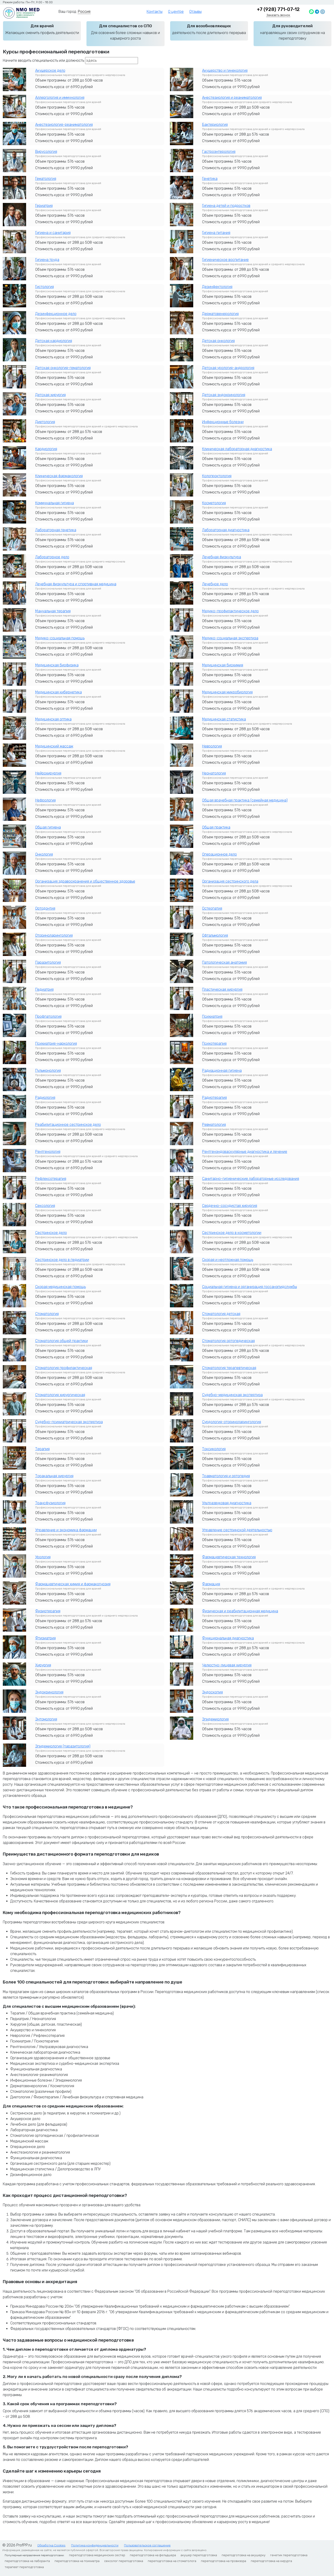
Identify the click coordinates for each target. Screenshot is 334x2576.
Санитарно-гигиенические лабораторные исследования (250, 1178)
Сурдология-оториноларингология (231, 1422)
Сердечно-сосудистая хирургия (229, 1205)
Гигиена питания (216, 232)
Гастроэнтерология (218, 151)
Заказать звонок (278, 15)
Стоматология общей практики (61, 1341)
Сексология (45, 1205)
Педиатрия (44, 989)
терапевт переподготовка (24, 2567)
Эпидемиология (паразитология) (62, 1746)
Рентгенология (47, 1151)
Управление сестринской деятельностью (237, 1530)
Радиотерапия (214, 1097)
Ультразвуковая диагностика (226, 1503)
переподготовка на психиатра (77, 2561)
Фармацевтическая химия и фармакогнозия (72, 1584)
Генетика (209, 178)
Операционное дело (219, 854)
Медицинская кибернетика (58, 692)
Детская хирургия (50, 395)
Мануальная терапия (53, 611)
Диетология (45, 422)
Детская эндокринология (223, 395)
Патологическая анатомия (224, 962)
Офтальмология (215, 935)
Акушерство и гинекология (225, 70)
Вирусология (46, 151)
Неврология (212, 746)
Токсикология (214, 1449)
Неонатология (214, 773)
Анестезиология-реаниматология (64, 124)
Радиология (45, 1097)
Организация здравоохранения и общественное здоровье (85, 881)
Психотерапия (214, 1043)
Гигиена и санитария (53, 232)
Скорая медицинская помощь (60, 1287)
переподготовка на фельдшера (153, 2555)
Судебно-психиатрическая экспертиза (69, 1422)
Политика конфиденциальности (94, 2545)
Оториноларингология (54, 935)
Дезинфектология (217, 286)
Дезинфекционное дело (55, 314)
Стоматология (47, 1314)
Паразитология (48, 962)
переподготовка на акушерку (243, 2555)
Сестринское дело (51, 1232)
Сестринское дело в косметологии (231, 1232)
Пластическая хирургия (222, 989)
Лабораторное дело (52, 557)
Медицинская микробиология (227, 692)
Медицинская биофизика (57, 665)
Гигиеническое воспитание (225, 259)
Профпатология (48, 1016)
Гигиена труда (47, 259)
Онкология (44, 854)
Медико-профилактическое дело (230, 611)
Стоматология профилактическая (63, 1368)
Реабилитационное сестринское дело (68, 1124)
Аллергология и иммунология (59, 97)
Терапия (42, 1449)
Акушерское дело (50, 70)
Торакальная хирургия (54, 1476)
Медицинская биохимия (222, 665)
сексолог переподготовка (123, 2561)
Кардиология (46, 449)
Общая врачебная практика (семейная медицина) (245, 800)
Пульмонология (48, 1070)
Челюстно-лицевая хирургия (226, 1665)
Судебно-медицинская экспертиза (232, 1395)
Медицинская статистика (224, 719)
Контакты (154, 11)
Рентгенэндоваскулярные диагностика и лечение (244, 1151)
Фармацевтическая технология (229, 1557)
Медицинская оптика (53, 719)
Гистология (44, 286)
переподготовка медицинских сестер (97, 2555)
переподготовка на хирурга (271, 2561)
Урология (43, 1557)
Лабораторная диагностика (225, 530)
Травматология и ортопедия (226, 1476)
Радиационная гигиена (222, 1070)
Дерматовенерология (220, 314)
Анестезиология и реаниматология (232, 97)
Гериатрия (44, 205)
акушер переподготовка (199, 2555)
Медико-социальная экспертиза (230, 638)
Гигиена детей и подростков (226, 205)
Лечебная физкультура (221, 557)
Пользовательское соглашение (147, 2545)
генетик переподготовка (288, 2555)
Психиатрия (212, 1016)
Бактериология (215, 124)
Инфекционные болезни (223, 422)
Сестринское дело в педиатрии (62, 1259)
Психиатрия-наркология (56, 1043)
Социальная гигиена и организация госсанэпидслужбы (249, 1287)
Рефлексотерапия (50, 1178)
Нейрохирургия (48, 773)
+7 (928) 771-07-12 (278, 9)
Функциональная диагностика (228, 1638)
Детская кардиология (53, 341)
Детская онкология (218, 341)
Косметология (214, 503)
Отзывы (195, 11)
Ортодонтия (45, 908)
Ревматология (214, 1124)
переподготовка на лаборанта (27, 2561)
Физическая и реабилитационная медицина (240, 1611)
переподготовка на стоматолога (172, 2561)
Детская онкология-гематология (63, 368)
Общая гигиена (48, 827)
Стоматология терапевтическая (229, 1368)
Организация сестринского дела (230, 881)
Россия (84, 11)
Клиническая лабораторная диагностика (237, 449)
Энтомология (46, 1719)
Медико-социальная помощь (60, 638)
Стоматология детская (221, 1314)
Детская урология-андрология (228, 368)
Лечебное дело (215, 584)
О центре (176, 11)
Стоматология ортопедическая (228, 1341)
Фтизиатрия (45, 1638)
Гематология (45, 178)
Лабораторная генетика (55, 530)
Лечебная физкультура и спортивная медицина (75, 584)
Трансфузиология (50, 1503)
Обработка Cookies (51, 2545)
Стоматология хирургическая (60, 1395)
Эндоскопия (212, 1692)
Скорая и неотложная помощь (227, 1259)
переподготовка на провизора (223, 2561)
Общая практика (216, 827)
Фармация (211, 1584)
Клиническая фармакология (59, 476)
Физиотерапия (47, 1611)
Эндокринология (49, 1692)
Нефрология (45, 800)
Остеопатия (212, 908)
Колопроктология (216, 476)
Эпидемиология (215, 1719)
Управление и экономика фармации (66, 1530)
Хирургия (43, 1665)
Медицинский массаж (54, 746)
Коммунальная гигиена (54, 503)
